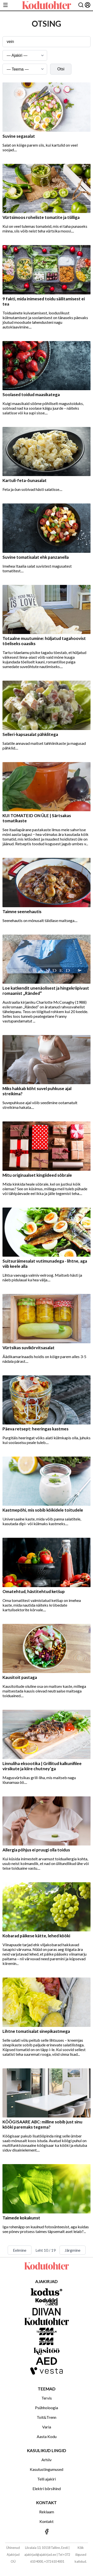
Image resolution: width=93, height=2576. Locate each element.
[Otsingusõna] (46, 41)
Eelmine (19, 2250)
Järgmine (72, 2250)
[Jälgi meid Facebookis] (46, 2532)
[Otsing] (81, 5)
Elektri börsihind (46, 2488)
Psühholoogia (46, 2407)
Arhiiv (46, 2459)
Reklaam (46, 2511)
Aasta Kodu (47, 2436)
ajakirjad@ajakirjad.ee (40, 2555)
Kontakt (46, 2521)
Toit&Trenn (46, 2417)
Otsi (60, 69)
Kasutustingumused (46, 2469)
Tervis (46, 2398)
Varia (46, 2426)
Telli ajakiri (46, 2479)
